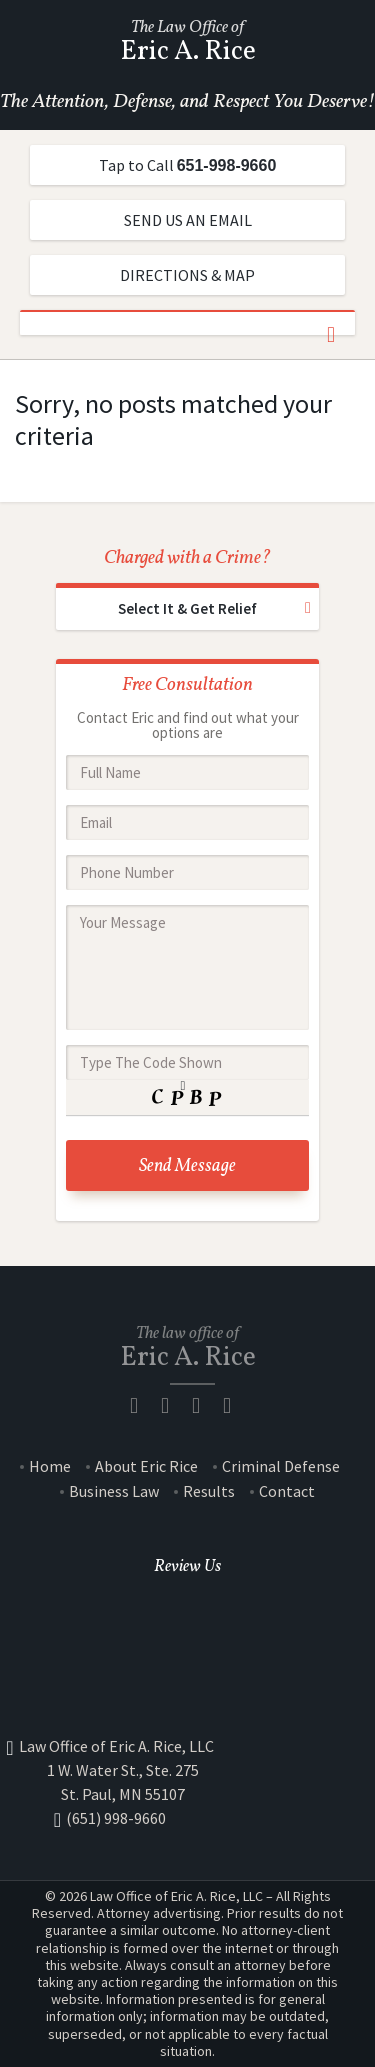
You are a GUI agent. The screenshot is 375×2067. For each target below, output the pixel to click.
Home (50, 1466)
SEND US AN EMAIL (188, 220)
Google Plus (172, 1406)
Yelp (234, 1406)
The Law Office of (187, 40)
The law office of (188, 1346)
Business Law (114, 1491)
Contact (287, 1491)
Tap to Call (188, 165)
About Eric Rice (146, 1466)
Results (209, 1491)
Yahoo (188, 1686)
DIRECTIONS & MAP (187, 275)
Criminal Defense (281, 1466)
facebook (141, 1406)
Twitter (203, 1406)
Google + (188, 1596)
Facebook (188, 1626)
